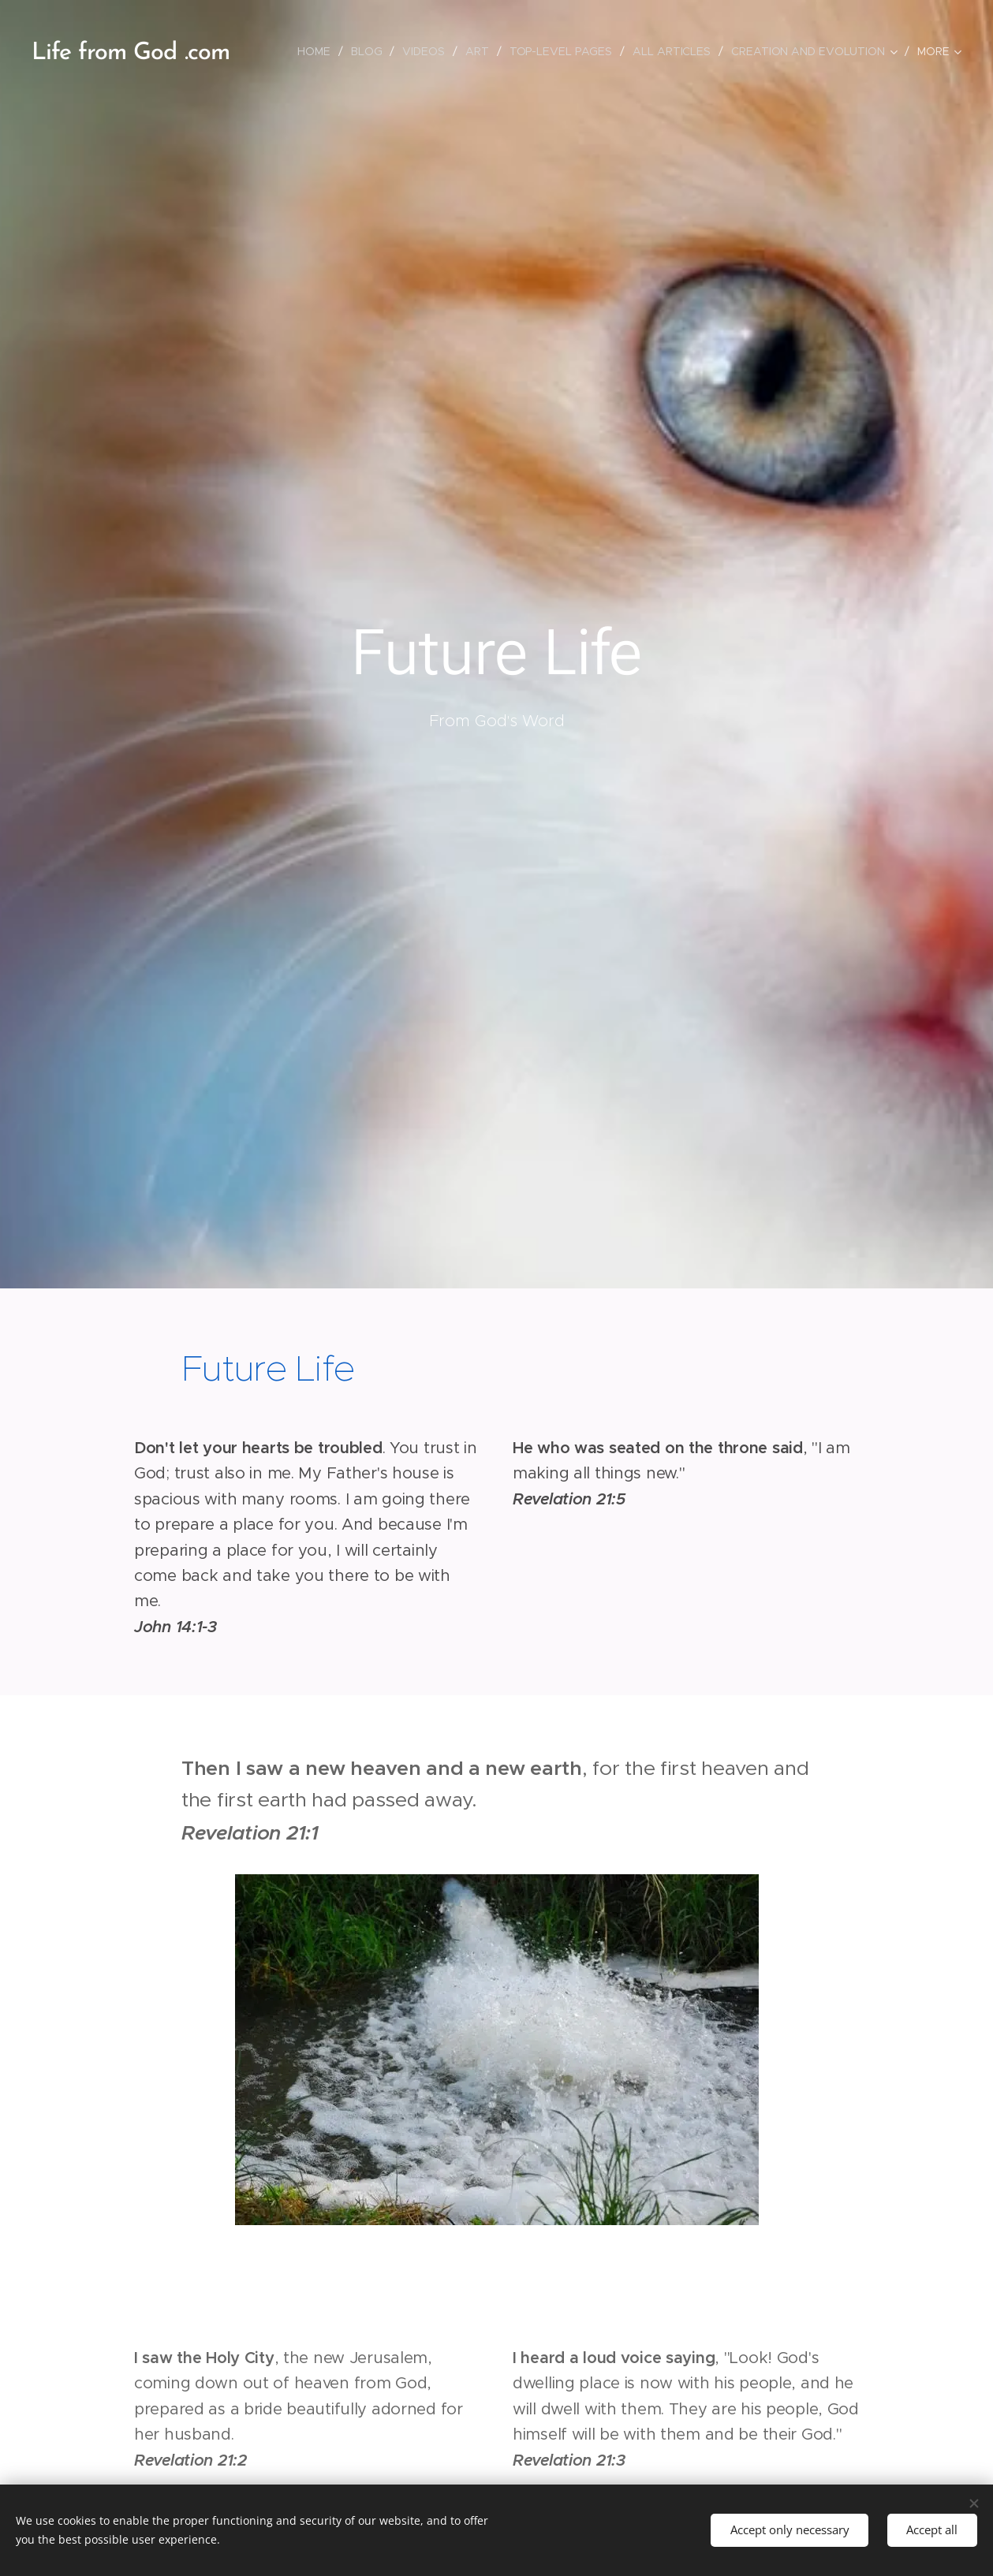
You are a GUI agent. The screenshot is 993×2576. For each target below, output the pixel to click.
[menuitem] (313, 51)
